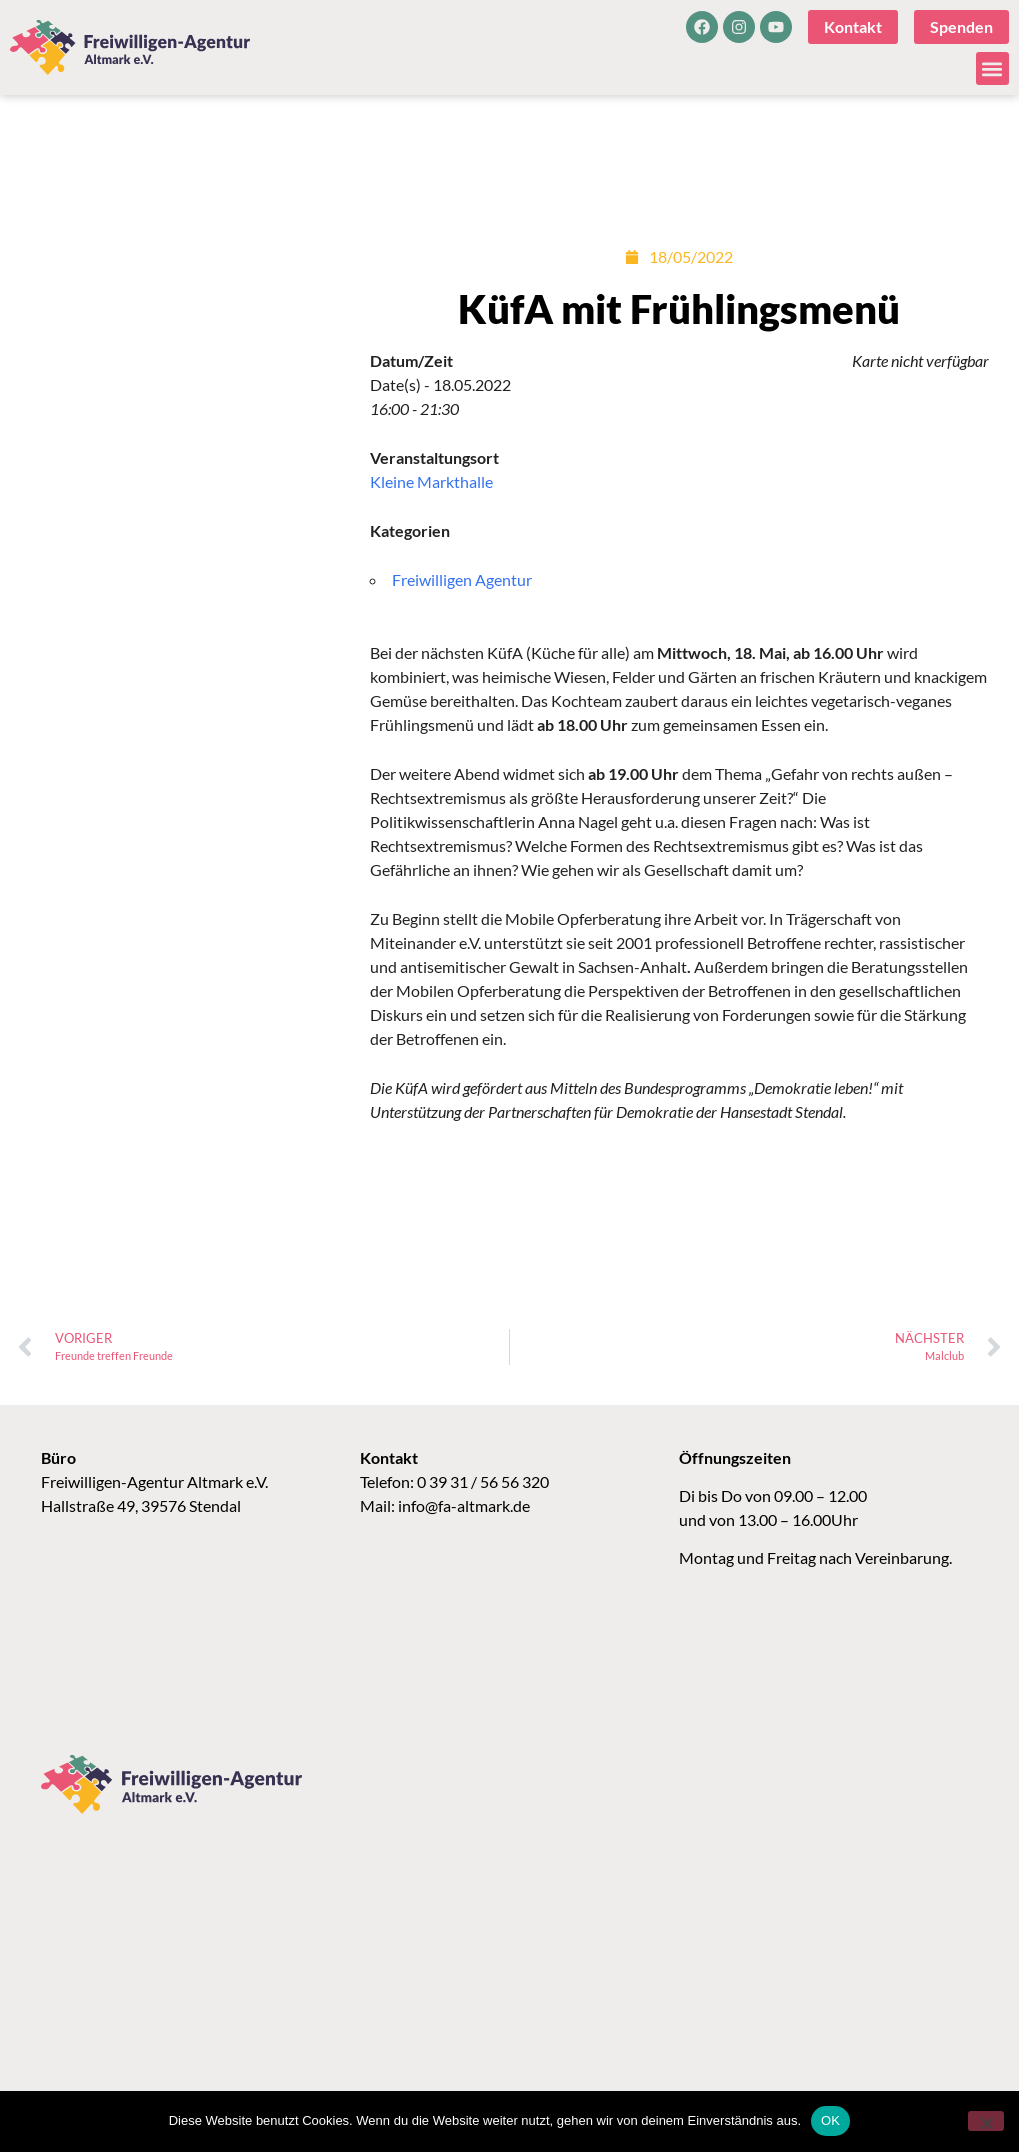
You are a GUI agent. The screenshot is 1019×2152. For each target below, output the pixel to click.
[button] (992, 68)
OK (830, 2120)
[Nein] (986, 2121)
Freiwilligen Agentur (462, 579)
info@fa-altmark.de (464, 1505)
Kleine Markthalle (431, 481)
